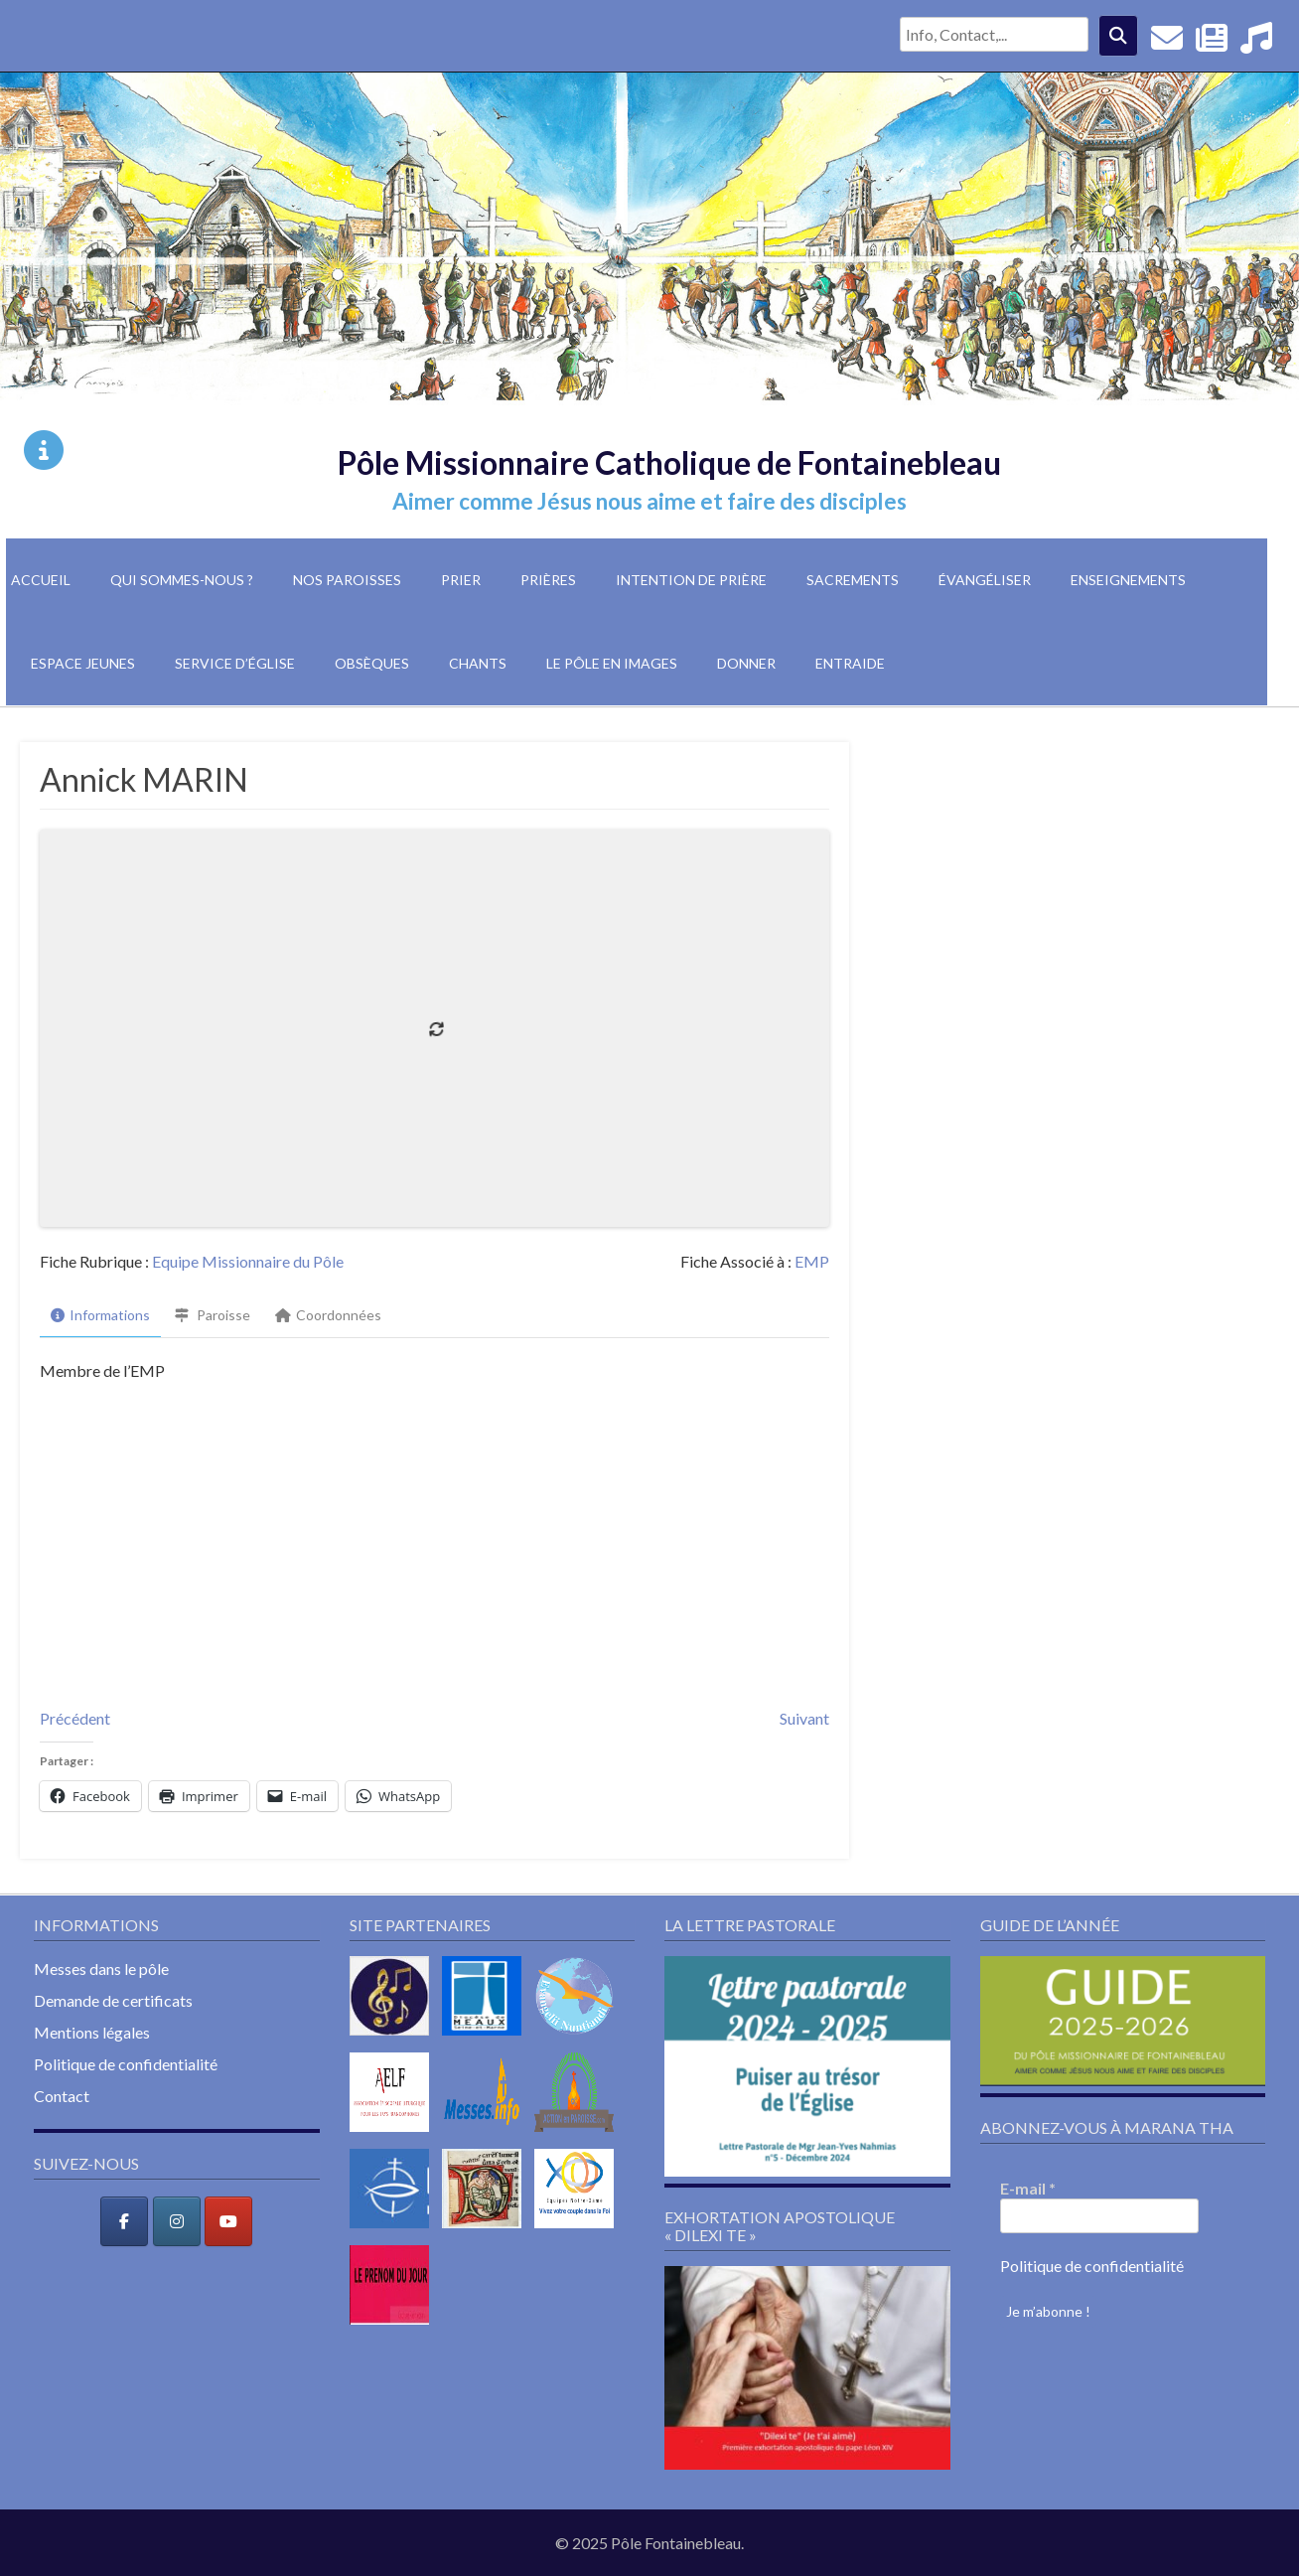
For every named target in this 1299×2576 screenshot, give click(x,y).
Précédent (75, 1718)
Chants (477, 663)
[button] (807, 2066)
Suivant (804, 1718)
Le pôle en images (611, 663)
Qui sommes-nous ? (181, 579)
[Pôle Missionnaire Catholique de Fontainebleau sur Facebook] (124, 2221)
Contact (61, 2095)
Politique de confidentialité (125, 2063)
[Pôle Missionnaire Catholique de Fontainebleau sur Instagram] (177, 2221)
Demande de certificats (113, 2000)
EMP (811, 1261)
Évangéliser (984, 579)
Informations (100, 1314)
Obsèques (372, 663)
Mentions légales (92, 2032)
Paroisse (212, 1314)
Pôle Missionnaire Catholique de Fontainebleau (669, 462)
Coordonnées (328, 1314)
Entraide (850, 663)
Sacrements (852, 579)
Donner (746, 663)
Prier (461, 579)
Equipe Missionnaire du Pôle (248, 1261)
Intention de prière (691, 579)
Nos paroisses (347, 579)
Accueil (41, 579)
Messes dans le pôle (101, 1968)
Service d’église (235, 663)
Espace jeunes (83, 663)
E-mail (1028, 2188)
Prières (548, 579)
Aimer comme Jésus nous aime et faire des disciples (649, 501)
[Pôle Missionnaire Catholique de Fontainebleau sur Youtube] (228, 2221)
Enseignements (1128, 579)
